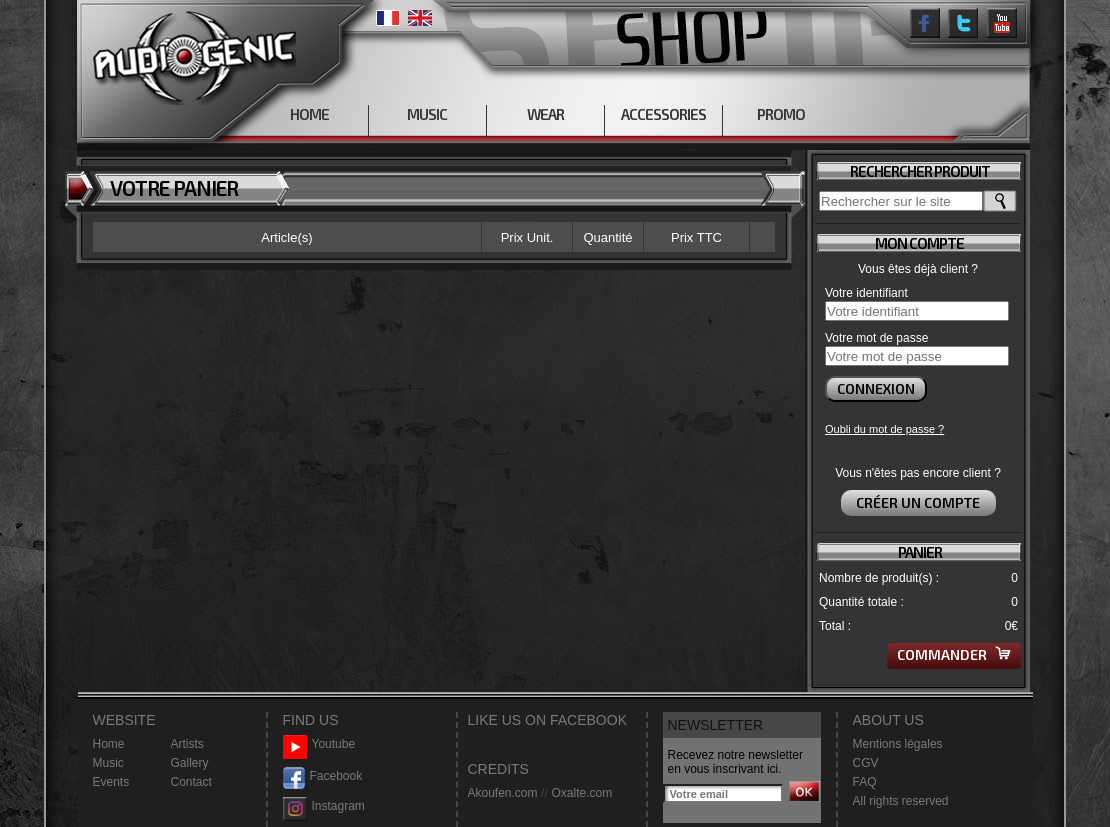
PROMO (781, 114)
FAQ (865, 782)
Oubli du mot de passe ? (884, 429)
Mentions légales (898, 744)
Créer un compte (918, 502)
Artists (187, 744)
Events (111, 782)
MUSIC (427, 114)
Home (109, 744)
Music (108, 763)
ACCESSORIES (663, 114)
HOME (309, 114)
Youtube (319, 744)
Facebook (323, 776)
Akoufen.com (503, 793)
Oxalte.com (581, 793)
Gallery (190, 763)
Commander (954, 654)
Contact (191, 782)
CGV (866, 763)
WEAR (545, 114)
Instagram (324, 806)
